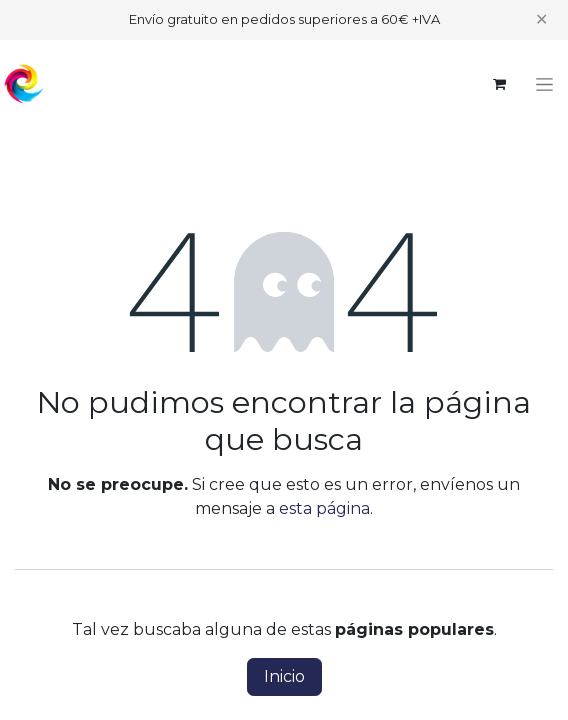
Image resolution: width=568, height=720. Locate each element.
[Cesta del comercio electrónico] (499, 84)
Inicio (284, 676)
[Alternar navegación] (544, 84)
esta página (324, 508)
